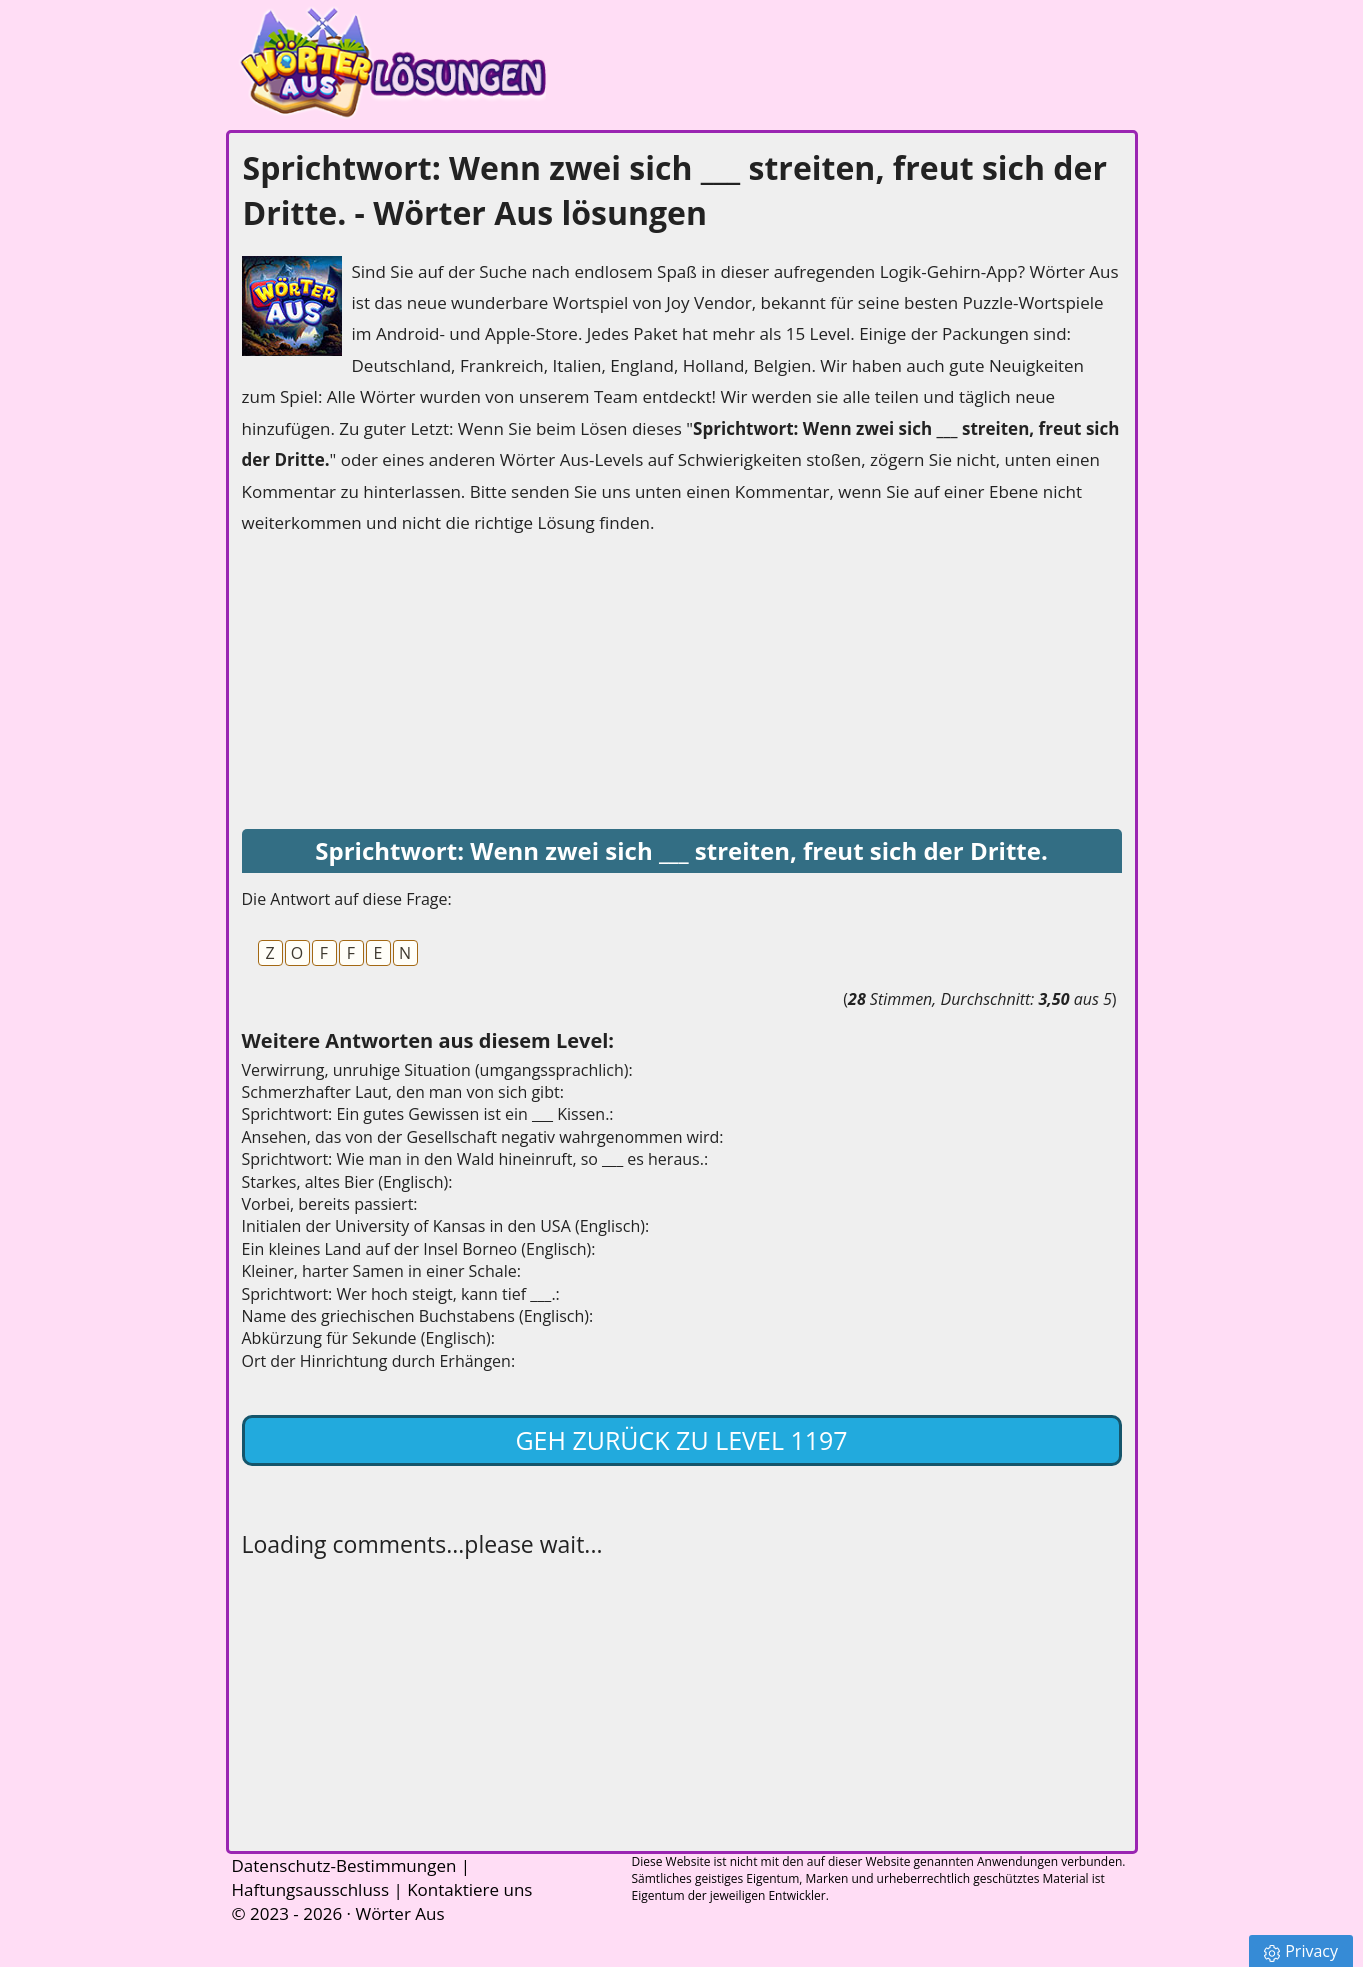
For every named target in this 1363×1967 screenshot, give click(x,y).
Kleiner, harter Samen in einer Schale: (381, 1271)
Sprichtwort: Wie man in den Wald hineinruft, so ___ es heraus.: (475, 1159)
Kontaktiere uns (469, 1889)
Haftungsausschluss (311, 1889)
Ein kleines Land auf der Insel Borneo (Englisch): (419, 1249)
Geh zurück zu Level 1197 (681, 1440)
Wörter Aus (399, 1913)
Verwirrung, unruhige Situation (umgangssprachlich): (437, 1070)
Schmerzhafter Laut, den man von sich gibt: (403, 1092)
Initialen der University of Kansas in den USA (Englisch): (446, 1226)
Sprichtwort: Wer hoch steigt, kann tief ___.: (401, 1294)
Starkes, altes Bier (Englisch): (347, 1182)
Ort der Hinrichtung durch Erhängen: (379, 1361)
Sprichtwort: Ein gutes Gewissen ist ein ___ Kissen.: (428, 1114)
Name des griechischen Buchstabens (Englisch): (418, 1316)
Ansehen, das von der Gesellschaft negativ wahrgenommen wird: (483, 1137)
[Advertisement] (392, 684)
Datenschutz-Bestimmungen (344, 1865)
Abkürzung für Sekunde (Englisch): (368, 1338)
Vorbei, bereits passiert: (330, 1204)
